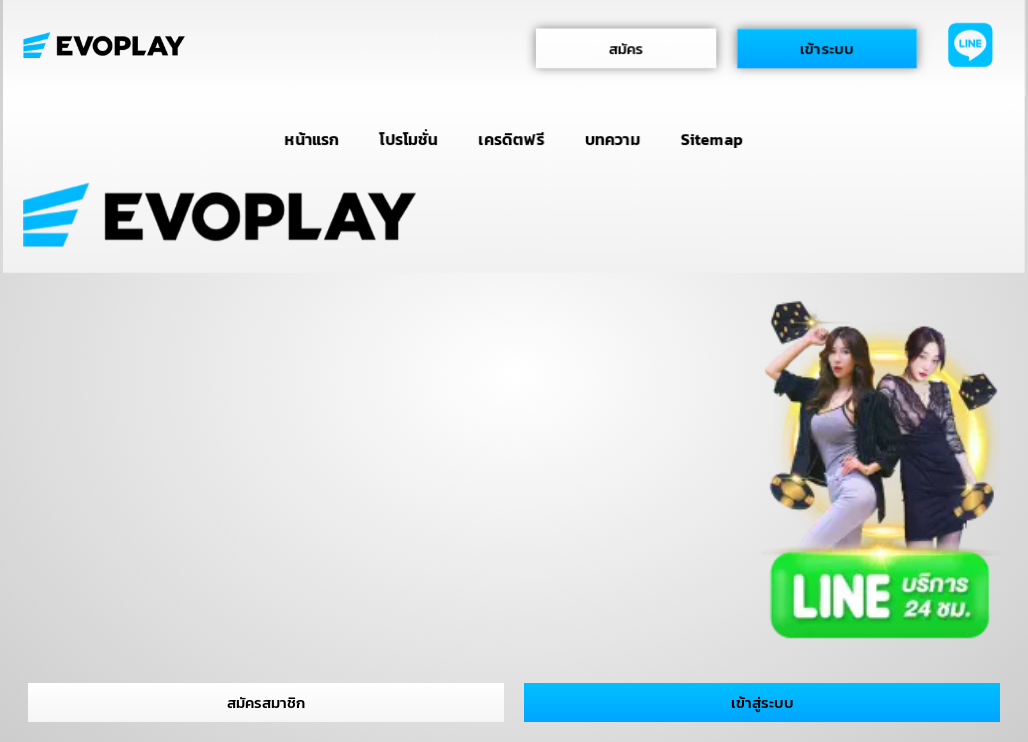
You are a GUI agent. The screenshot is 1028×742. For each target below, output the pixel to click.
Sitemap (711, 139)
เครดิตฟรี (512, 139)
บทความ (612, 139)
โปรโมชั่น (409, 139)
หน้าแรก (312, 139)
